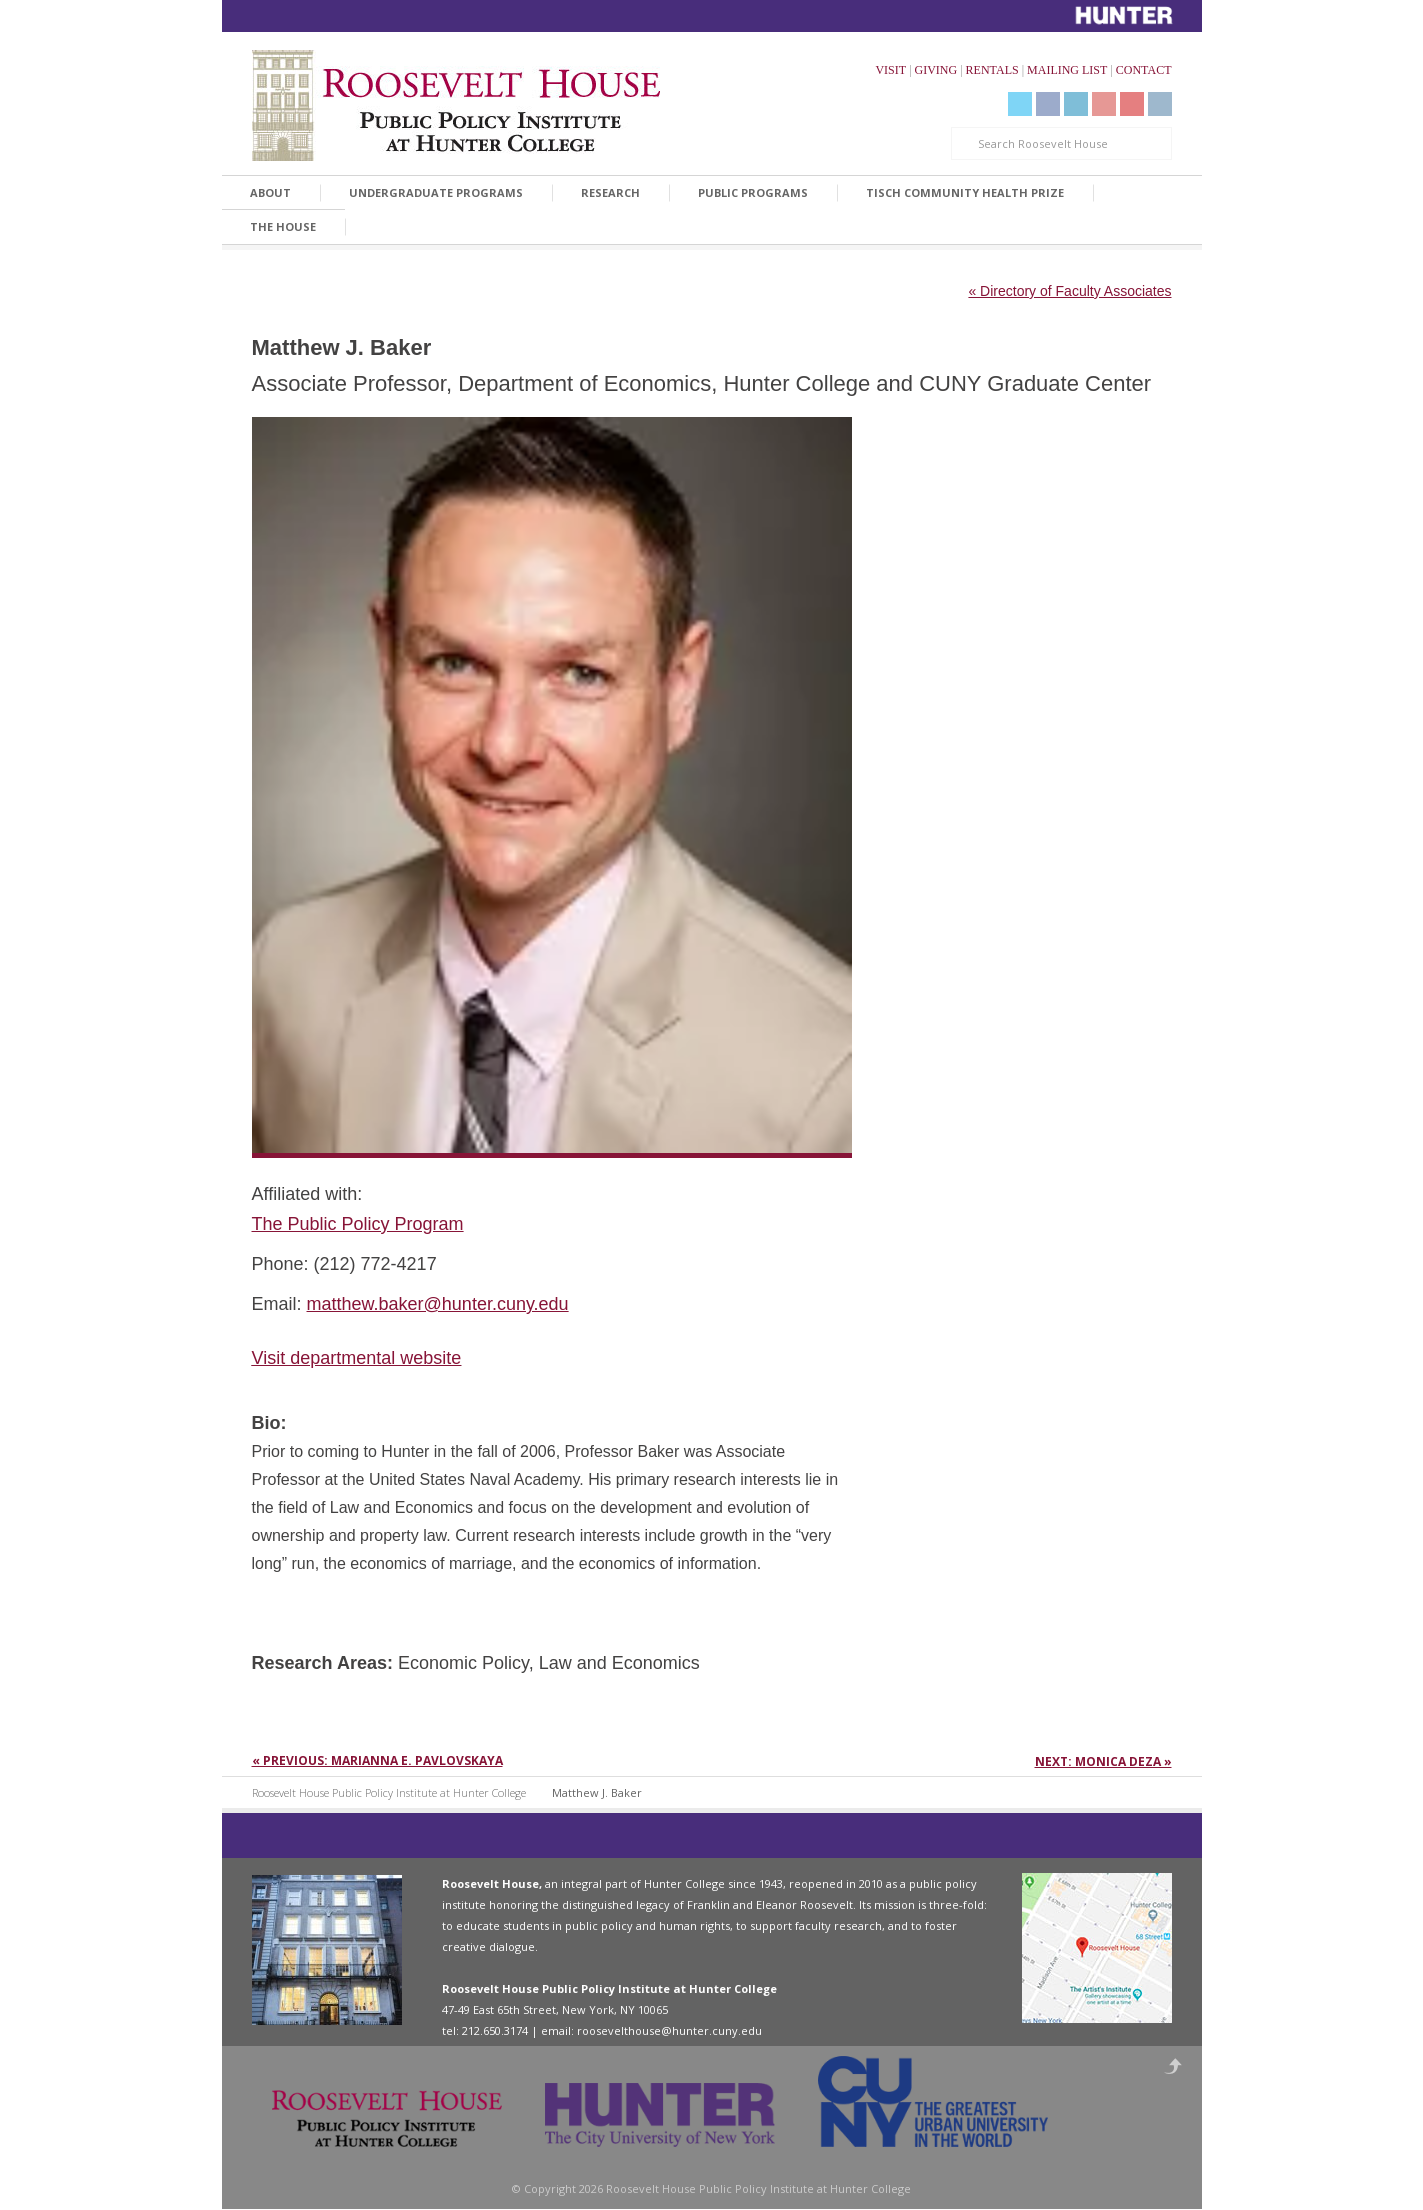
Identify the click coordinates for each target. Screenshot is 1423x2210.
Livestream (1132, 104)
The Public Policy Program (358, 1224)
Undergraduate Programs (436, 192)
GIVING (936, 70)
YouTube (1104, 104)
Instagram (1160, 104)
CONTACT (1144, 70)
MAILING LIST (1067, 70)
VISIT (890, 70)
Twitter (1020, 104)
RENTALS (992, 70)
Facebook (1048, 104)
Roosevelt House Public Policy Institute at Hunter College (389, 1792)
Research (610, 192)
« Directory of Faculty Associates (1069, 291)
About (270, 192)
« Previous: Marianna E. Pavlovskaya (377, 1760)
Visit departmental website (357, 1358)
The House (283, 226)
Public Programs (753, 192)
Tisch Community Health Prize (965, 192)
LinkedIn (1076, 104)
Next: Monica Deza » (1103, 1761)
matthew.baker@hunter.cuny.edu (438, 1304)
